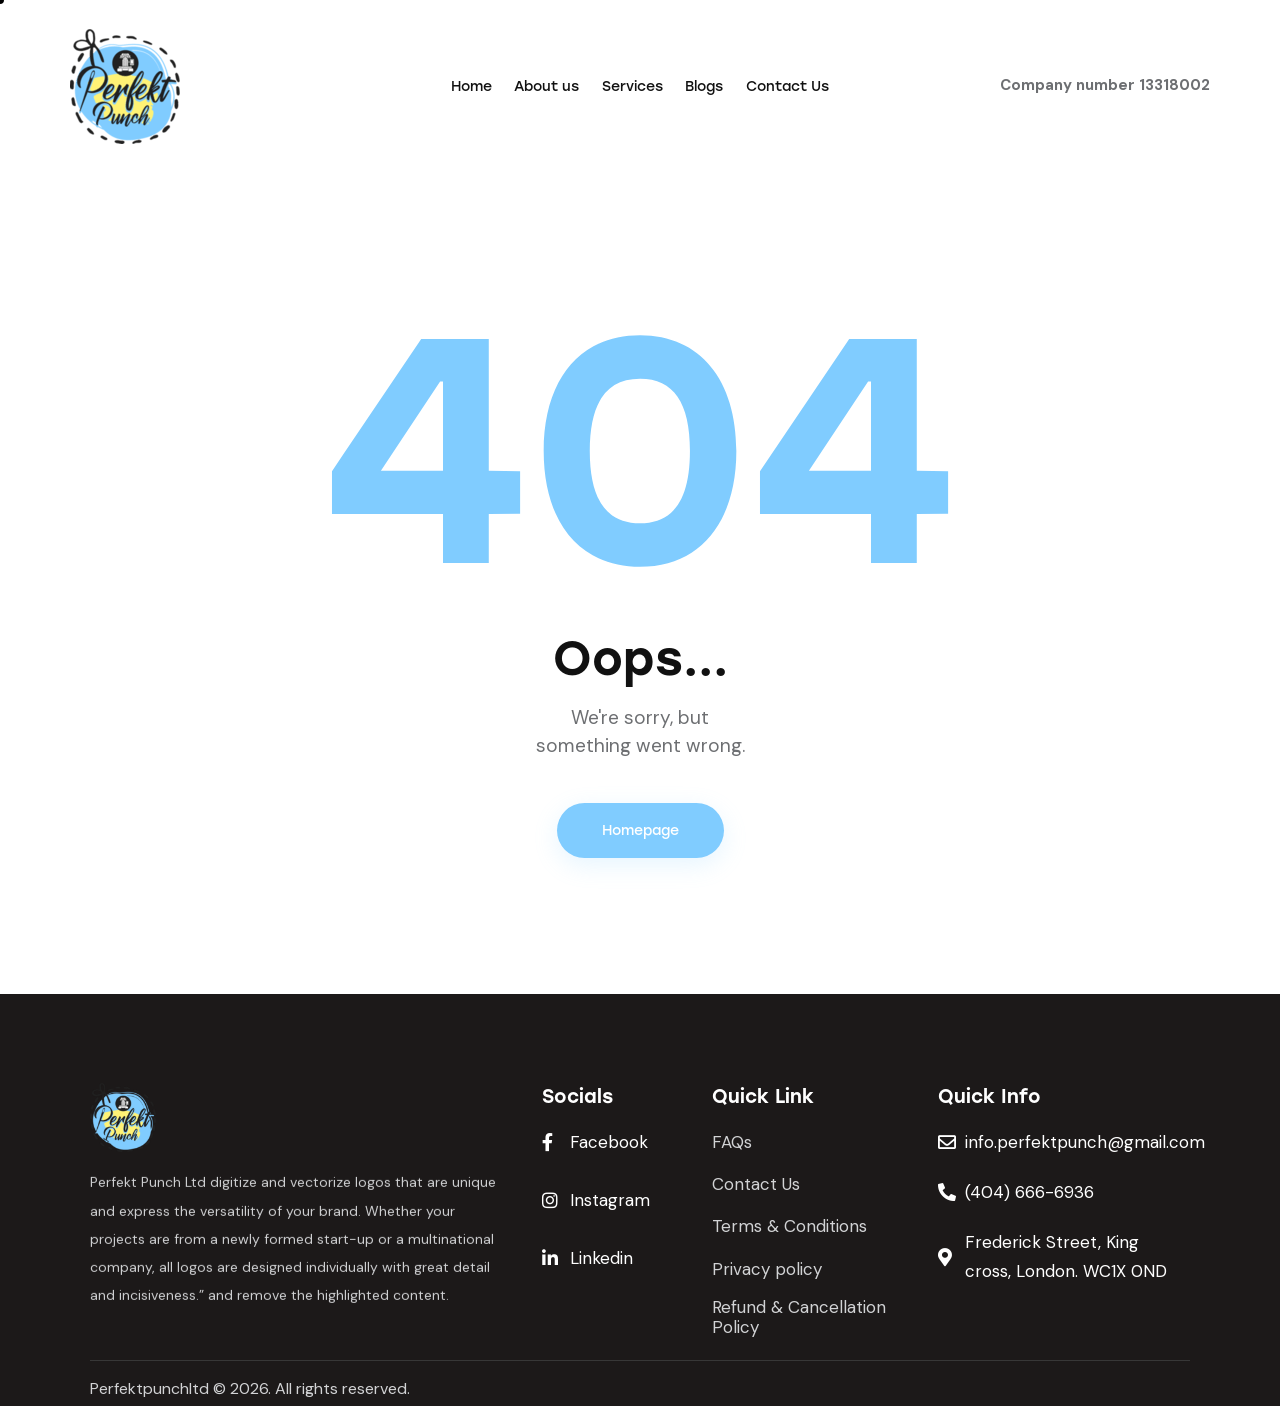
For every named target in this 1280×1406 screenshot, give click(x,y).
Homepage (640, 830)
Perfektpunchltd (149, 1388)
